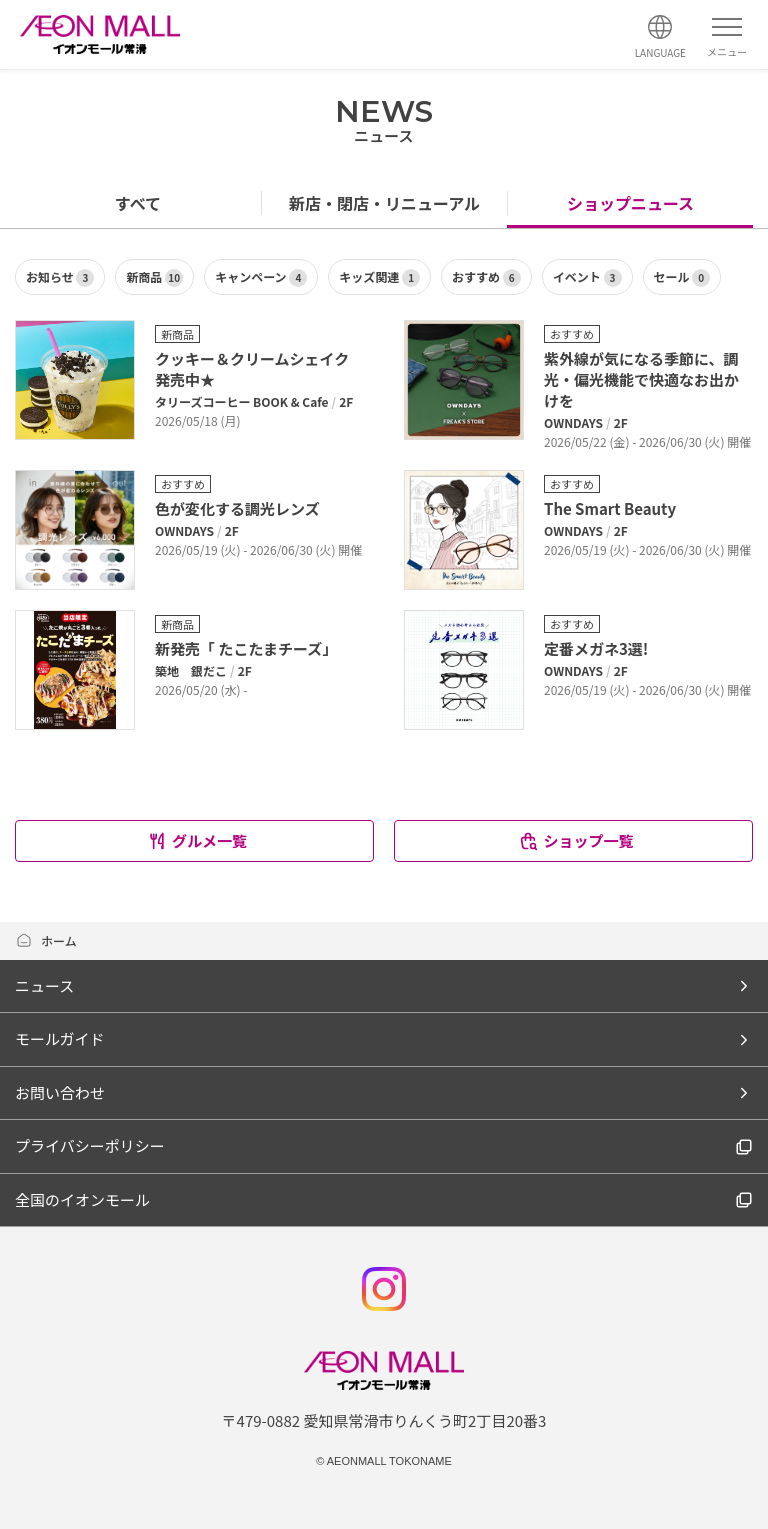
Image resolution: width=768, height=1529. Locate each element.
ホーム (46, 940)
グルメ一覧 (197, 840)
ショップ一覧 (575, 840)
